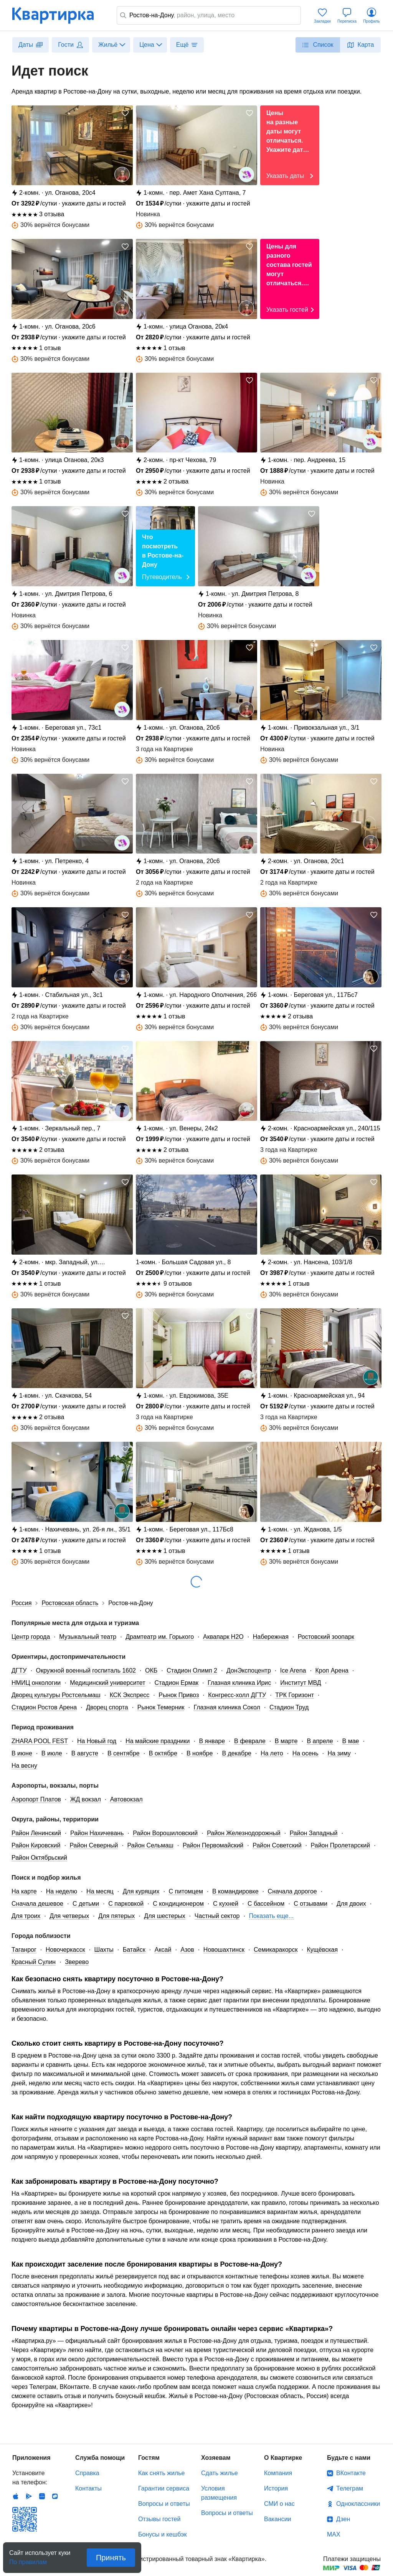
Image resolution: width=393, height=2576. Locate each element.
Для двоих (351, 1903)
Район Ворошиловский (165, 1833)
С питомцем (185, 1891)
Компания (278, 2473)
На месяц (100, 1891)
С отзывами (310, 1903)
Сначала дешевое (37, 1903)
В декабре (236, 1753)
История (276, 2488)
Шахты (104, 1949)
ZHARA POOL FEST (40, 1741)
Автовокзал (126, 1799)
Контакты (88, 2488)
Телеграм (349, 2488)
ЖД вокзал (85, 1799)
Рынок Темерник (161, 1707)
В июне (22, 1753)
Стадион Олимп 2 (192, 1670)
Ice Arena (293, 1670)
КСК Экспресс (130, 1695)
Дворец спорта (107, 1707)
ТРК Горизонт (294, 1695)
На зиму (339, 1753)
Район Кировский (36, 1845)
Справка (87, 2473)
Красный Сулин (34, 1962)
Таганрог (24, 1949)
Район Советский (277, 1845)
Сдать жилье (219, 2473)
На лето (272, 1753)
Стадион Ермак (177, 1682)
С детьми (86, 1903)
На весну (24, 1765)
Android (28, 2496)
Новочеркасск (65, 1949)
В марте (286, 1741)
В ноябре (200, 1753)
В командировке (235, 1891)
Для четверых (69, 1916)
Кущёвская (322, 1949)
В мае (350, 1741)
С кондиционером (178, 1903)
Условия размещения (219, 2493)
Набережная (271, 1636)
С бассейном (266, 1903)
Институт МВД (300, 1682)
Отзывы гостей (159, 2519)
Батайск (134, 1949)
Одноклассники (358, 2503)
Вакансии (277, 2519)
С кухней (225, 1903)
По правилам (28, 2560)
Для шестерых (164, 1916)
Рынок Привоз (179, 1695)
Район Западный (314, 1833)
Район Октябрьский (39, 1857)
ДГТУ (19, 1670)
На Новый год (96, 1741)
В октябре (163, 1753)
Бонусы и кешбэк (162, 2534)
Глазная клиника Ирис (239, 1682)
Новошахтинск (223, 1949)
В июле (51, 1753)
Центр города (31, 1636)
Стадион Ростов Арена (44, 1707)
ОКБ (151, 1670)
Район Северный (93, 1845)
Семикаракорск (275, 1949)
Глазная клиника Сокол (226, 1707)
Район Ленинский (36, 1833)
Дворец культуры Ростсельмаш (56, 1695)
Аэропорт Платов (36, 1799)
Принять (111, 2557)
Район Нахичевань (97, 1833)
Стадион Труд (289, 1707)
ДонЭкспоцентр (248, 1670)
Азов (187, 1949)
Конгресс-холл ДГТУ (237, 1695)
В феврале (250, 1741)
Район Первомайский (213, 1845)
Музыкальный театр (87, 1636)
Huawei (41, 2496)
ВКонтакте (351, 2473)
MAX (333, 2534)
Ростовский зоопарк (326, 1636)
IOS (15, 2496)
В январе (212, 1741)
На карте (24, 1891)
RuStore (54, 2496)
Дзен (343, 2519)
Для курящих (141, 1891)
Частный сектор (217, 1916)
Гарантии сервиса (163, 2488)
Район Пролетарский (340, 1845)
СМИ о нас (279, 2503)
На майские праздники (157, 1741)
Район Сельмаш (150, 1845)
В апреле (320, 1741)
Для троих (26, 1916)
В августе (84, 1753)
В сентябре (123, 1753)
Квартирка (58, 15)
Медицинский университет (107, 1682)
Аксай (163, 1949)
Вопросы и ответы (164, 2503)
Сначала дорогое (292, 1891)
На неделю (61, 1891)
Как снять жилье (161, 2473)
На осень (305, 1753)
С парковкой (126, 1903)
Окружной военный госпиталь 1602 (86, 1670)
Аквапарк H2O (223, 1636)
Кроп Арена (331, 1670)
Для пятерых (116, 1916)
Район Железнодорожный (244, 1833)
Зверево (77, 1962)
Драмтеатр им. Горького (159, 1636)
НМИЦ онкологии (36, 1682)
